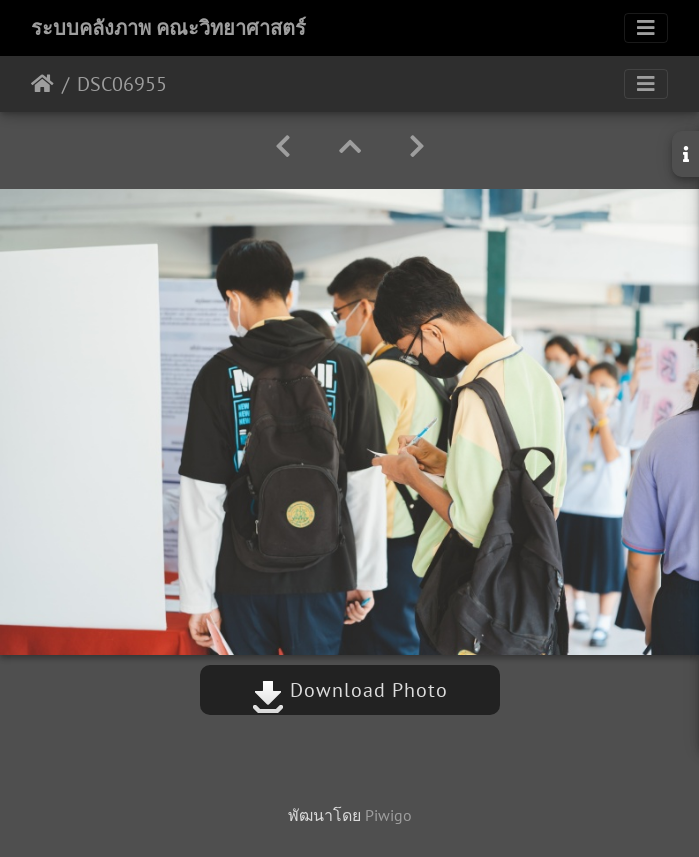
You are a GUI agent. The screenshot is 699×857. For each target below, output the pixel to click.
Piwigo (388, 815)
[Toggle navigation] (646, 28)
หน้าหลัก (42, 84)
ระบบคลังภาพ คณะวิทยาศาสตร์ (168, 28)
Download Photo (350, 690)
